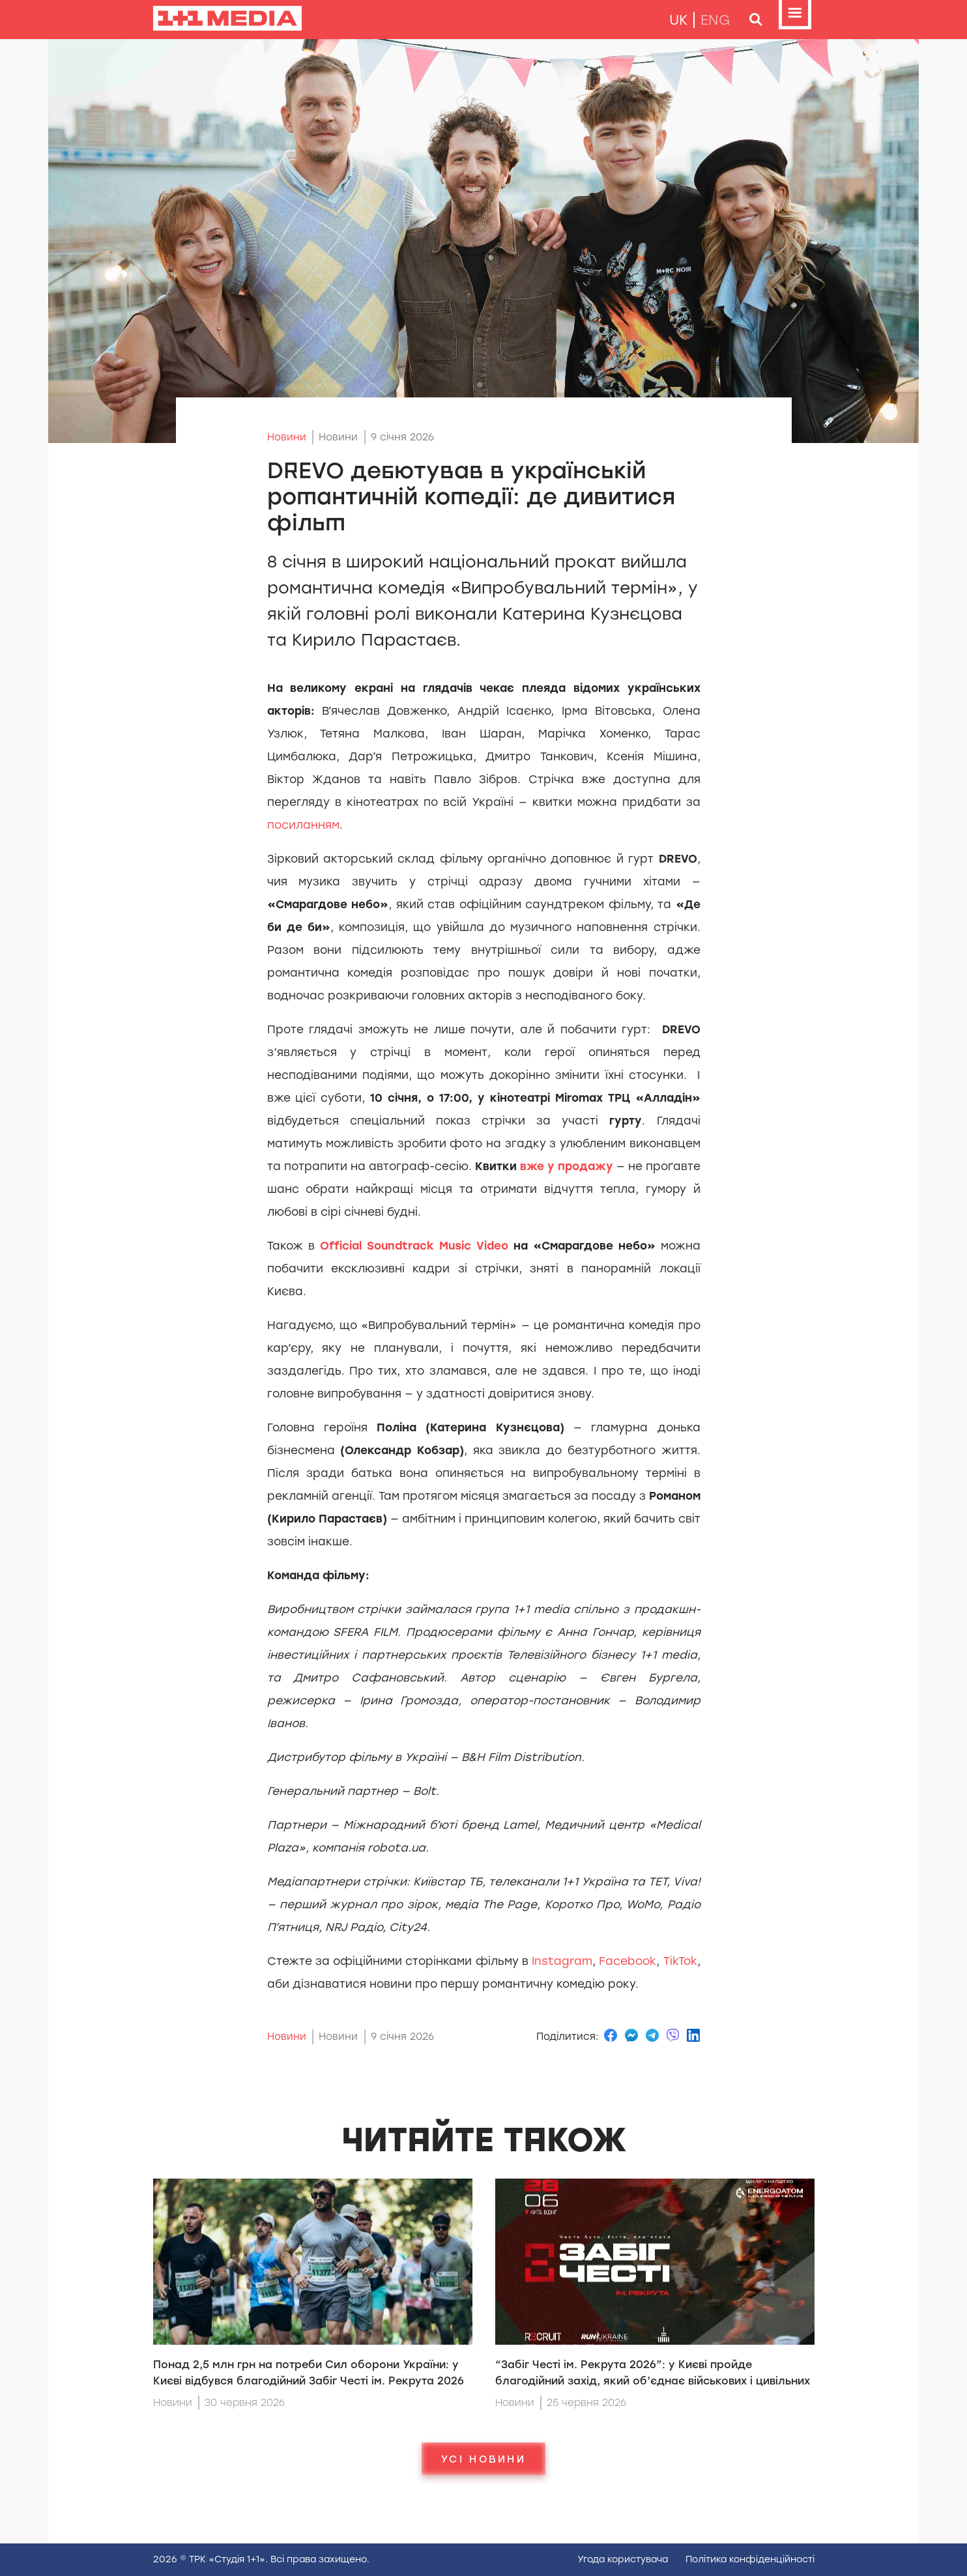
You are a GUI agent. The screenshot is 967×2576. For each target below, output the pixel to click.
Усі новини (483, 2459)
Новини (286, 437)
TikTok (678, 1961)
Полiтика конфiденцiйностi (750, 2559)
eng (715, 20)
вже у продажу (566, 1166)
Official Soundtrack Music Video (416, 1245)
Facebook (626, 1961)
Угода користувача (622, 2559)
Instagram (560, 1961)
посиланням (303, 824)
